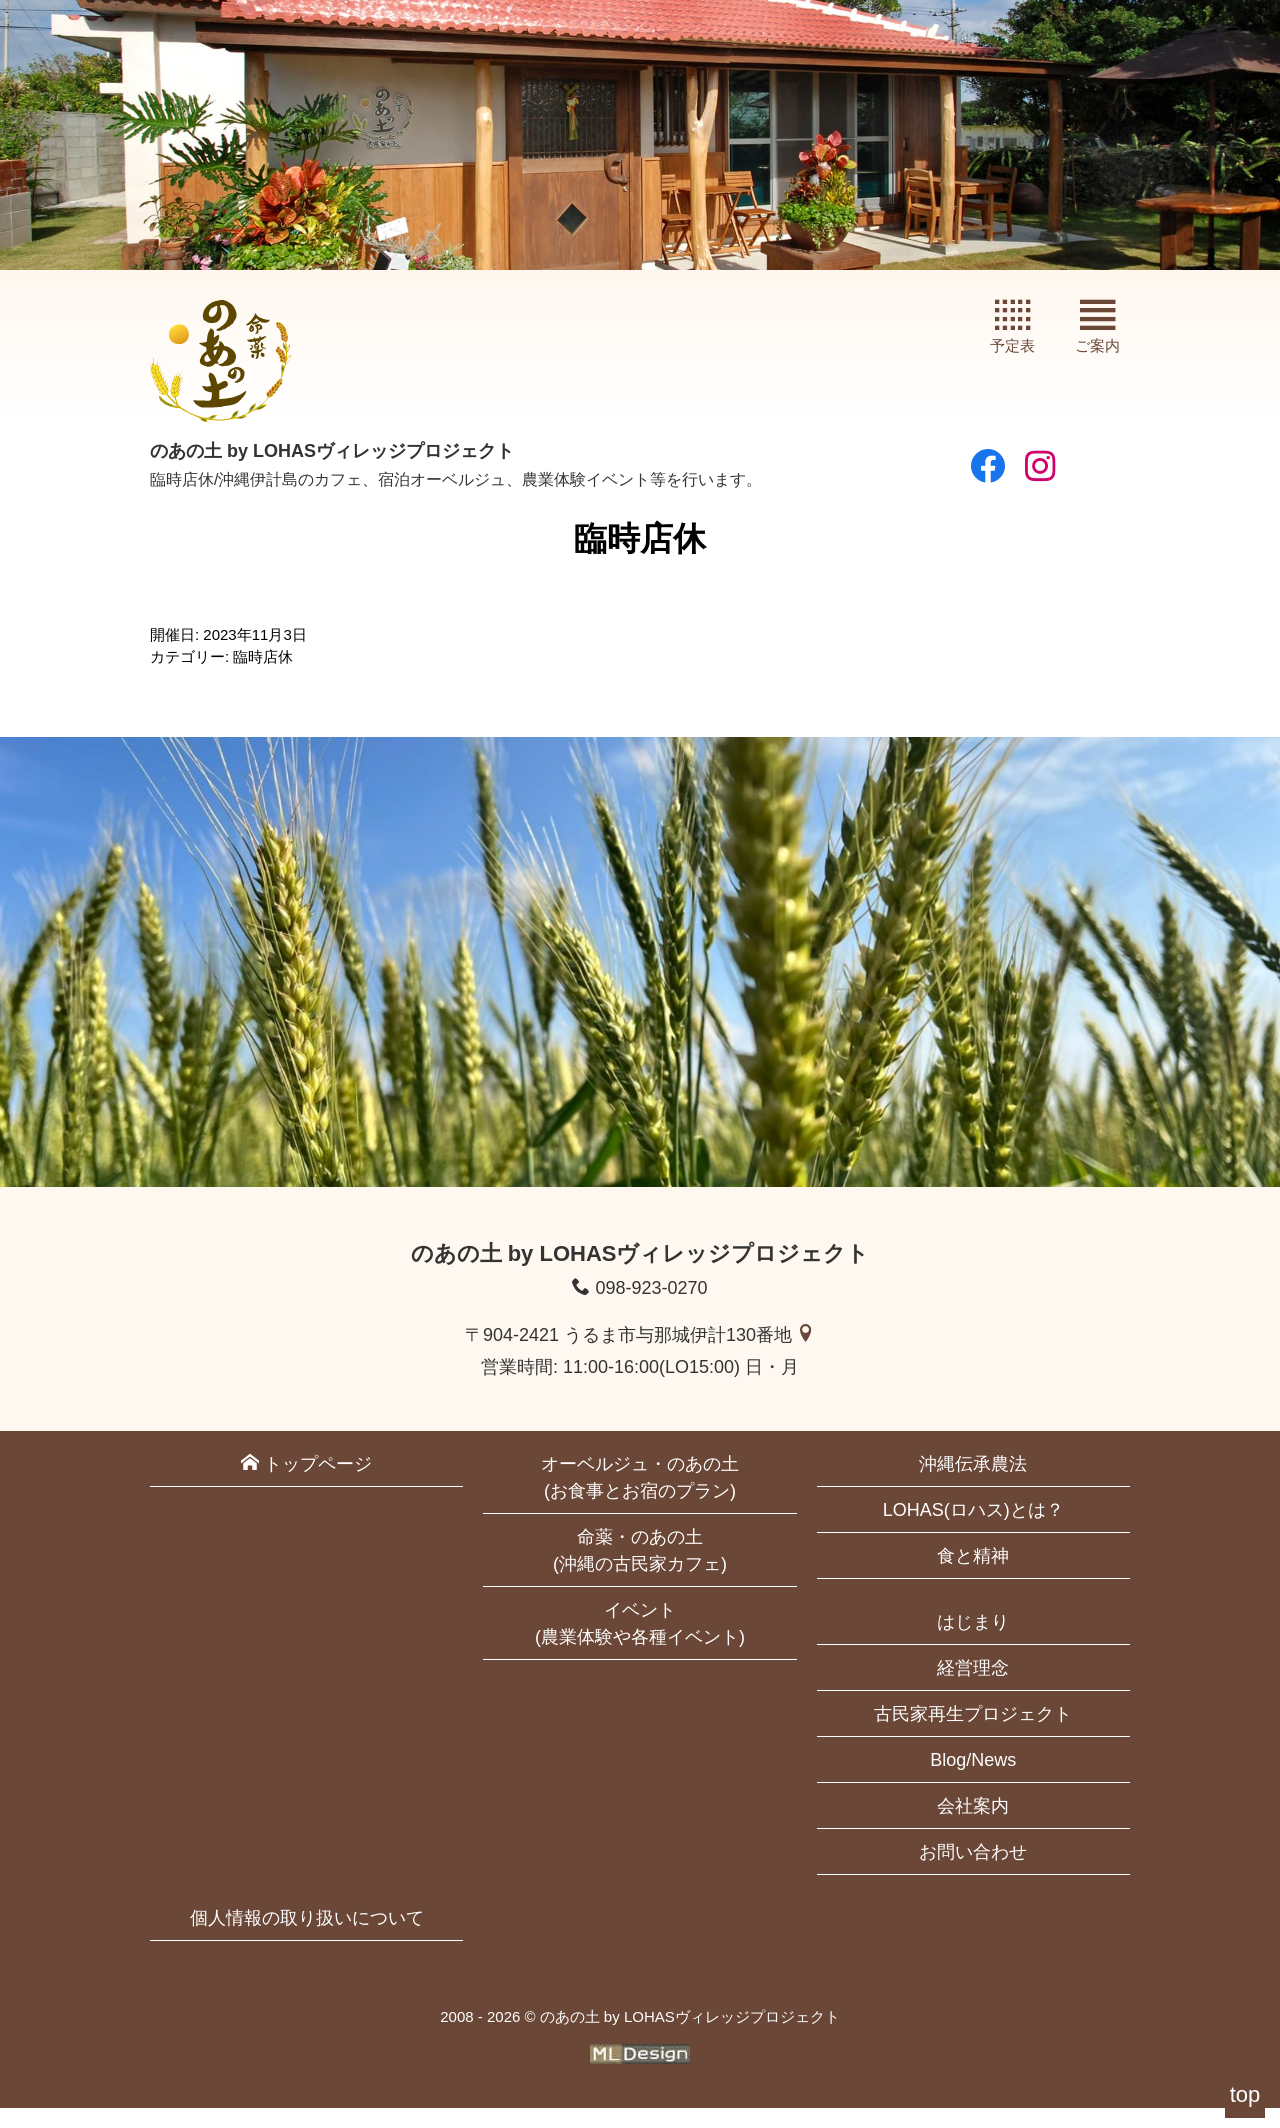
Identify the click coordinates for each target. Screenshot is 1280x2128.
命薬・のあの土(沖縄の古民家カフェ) (640, 1570)
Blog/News (973, 1780)
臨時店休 (263, 676)
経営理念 (973, 1688)
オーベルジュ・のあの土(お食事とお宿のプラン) (640, 1497)
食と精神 (973, 1576)
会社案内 (973, 1826)
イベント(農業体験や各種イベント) (640, 1643)
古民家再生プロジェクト (973, 1734)
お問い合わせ (973, 1872)
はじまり (973, 1642)
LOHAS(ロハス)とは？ (973, 1530)
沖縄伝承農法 (973, 1484)
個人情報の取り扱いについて (307, 1938)
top (1245, 2094)
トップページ (306, 1483)
